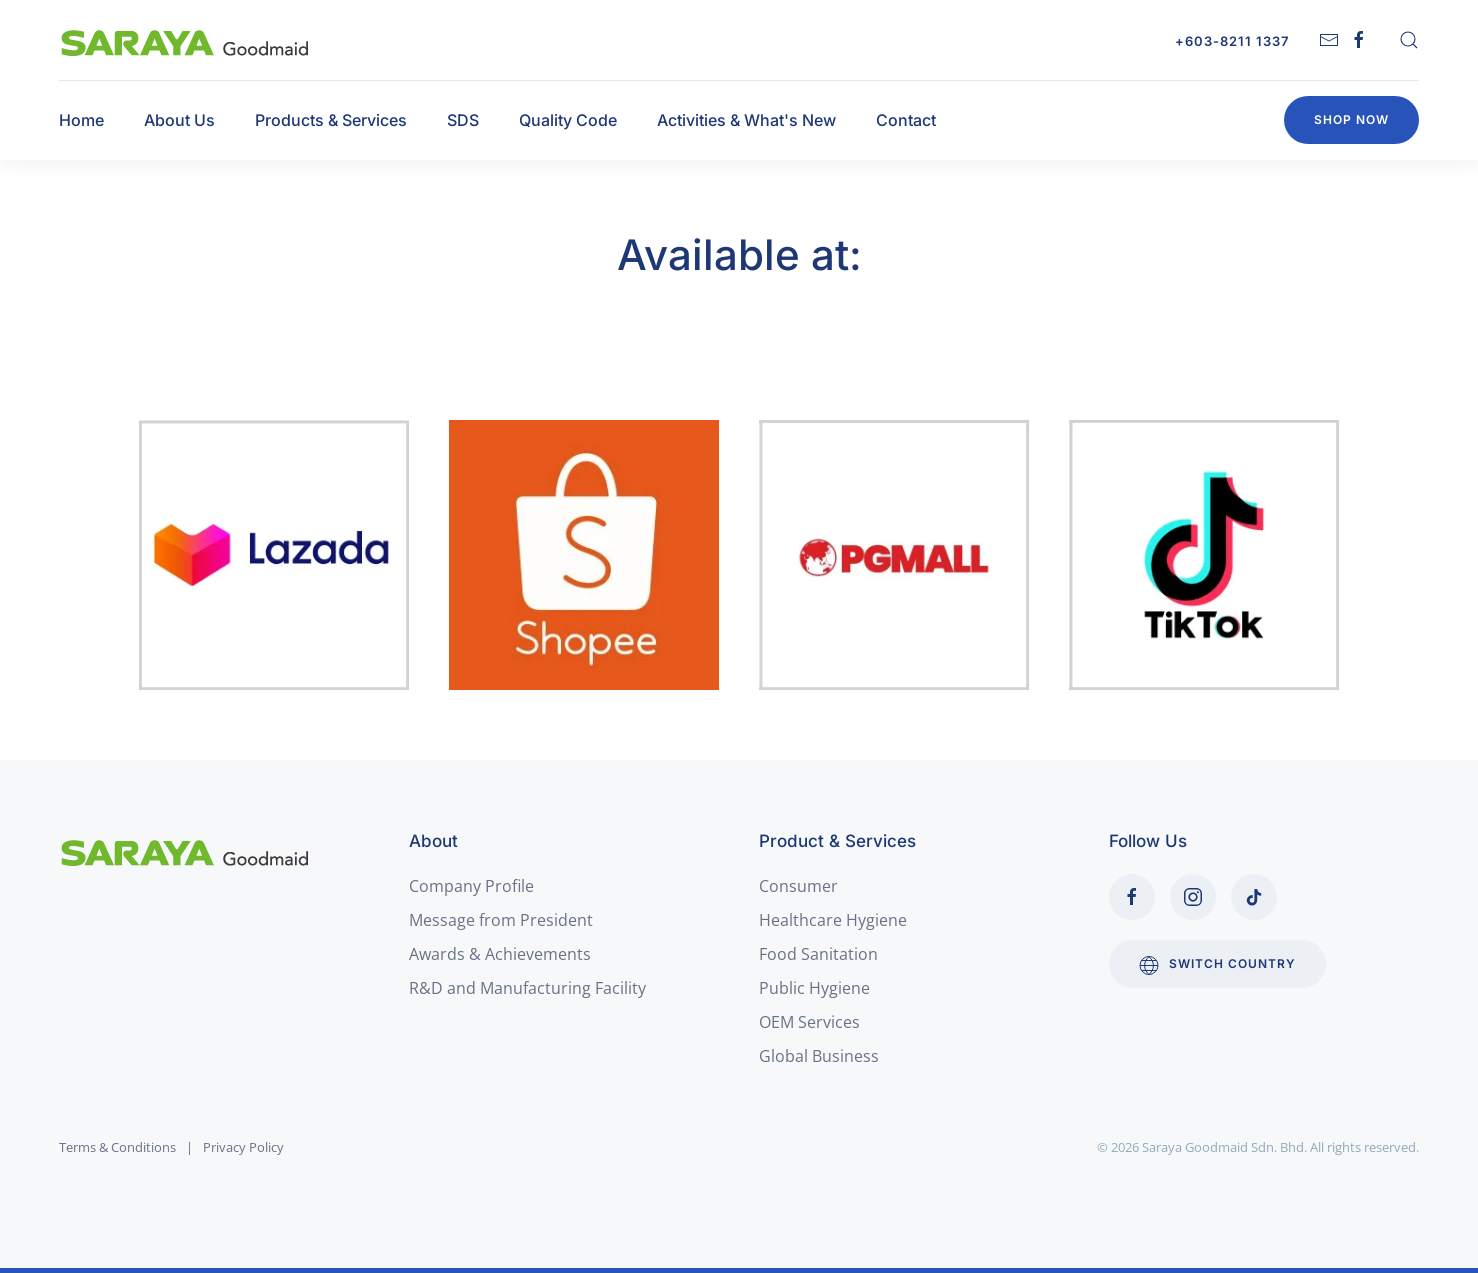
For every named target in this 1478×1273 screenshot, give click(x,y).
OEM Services (809, 1022)
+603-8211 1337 (1232, 41)
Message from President (501, 920)
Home (81, 120)
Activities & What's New (746, 120)
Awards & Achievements (500, 954)
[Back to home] (185, 40)
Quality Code (568, 120)
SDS (463, 120)
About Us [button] (179, 120)
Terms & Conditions (117, 1147)
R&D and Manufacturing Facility (527, 988)
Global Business (819, 1056)
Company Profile (471, 886)
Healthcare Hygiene (833, 920)
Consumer (798, 886)
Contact (906, 120)
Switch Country (1217, 965)
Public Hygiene (814, 988)
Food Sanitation (818, 954)
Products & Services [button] (331, 120)
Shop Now (1351, 119)
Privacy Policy (243, 1147)
